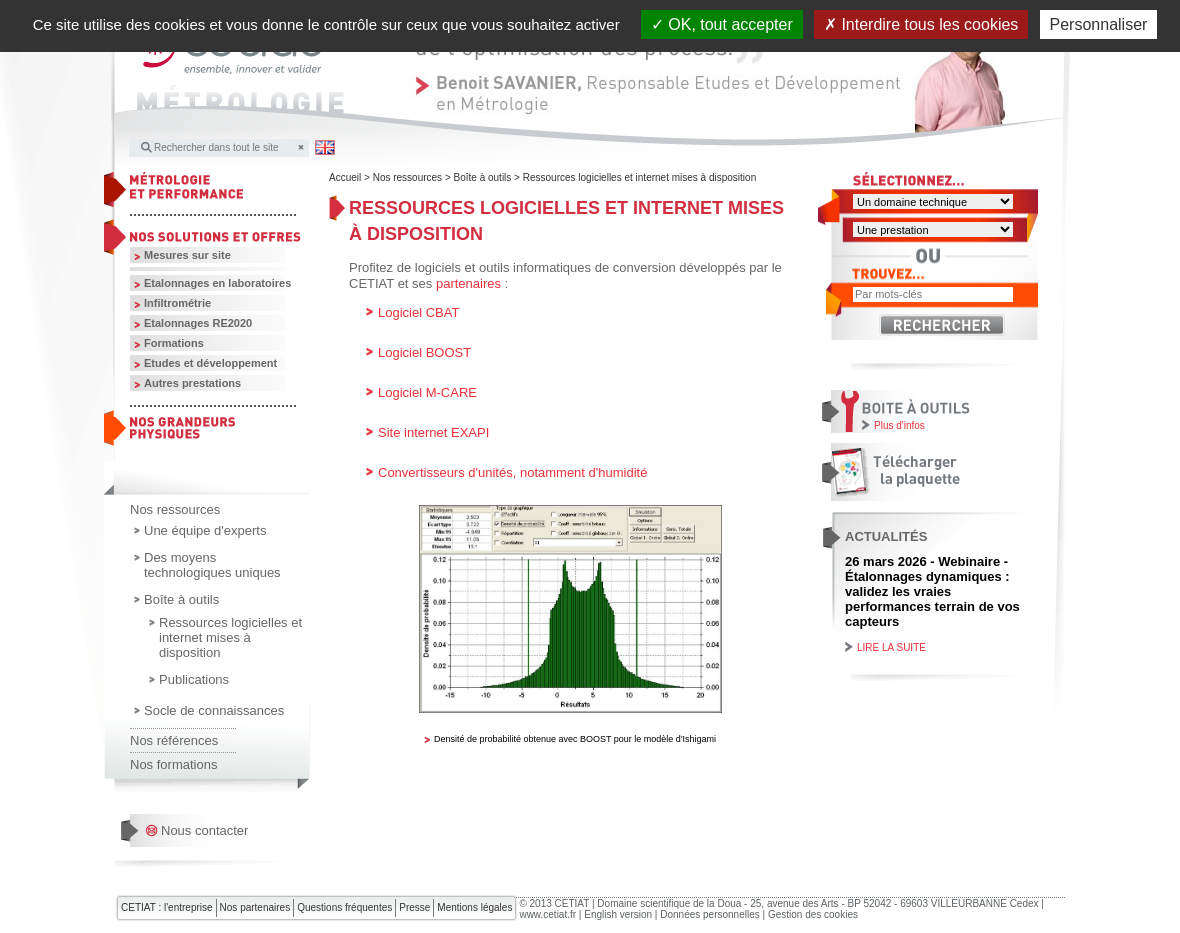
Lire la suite (891, 647)
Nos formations (173, 764)
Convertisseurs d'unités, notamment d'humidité (512, 472)
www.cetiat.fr (547, 914)
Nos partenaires (255, 907)
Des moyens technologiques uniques (212, 565)
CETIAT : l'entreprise (167, 907)
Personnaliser (1099, 24)
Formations (174, 343)
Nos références (174, 740)
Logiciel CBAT (418, 312)
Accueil (345, 177)
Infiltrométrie (177, 303)
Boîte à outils (181, 599)
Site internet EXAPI (433, 432)
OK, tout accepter (722, 24)
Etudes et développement (210, 363)
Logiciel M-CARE (427, 392)
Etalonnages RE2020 (198, 323)
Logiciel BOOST (424, 352)
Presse (414, 907)
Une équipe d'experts (205, 530)
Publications (194, 679)
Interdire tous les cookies (921, 24)
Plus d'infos (899, 425)
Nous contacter (204, 830)
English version (618, 914)
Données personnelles (710, 914)
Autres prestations (192, 383)
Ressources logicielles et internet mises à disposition (230, 637)
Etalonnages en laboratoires (217, 283)
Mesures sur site (187, 255)
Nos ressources (175, 509)
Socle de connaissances (214, 710)
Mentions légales (474, 907)
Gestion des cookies (813, 914)
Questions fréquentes (344, 907)
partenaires (468, 283)
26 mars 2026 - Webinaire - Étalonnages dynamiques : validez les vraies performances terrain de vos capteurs (932, 591)
